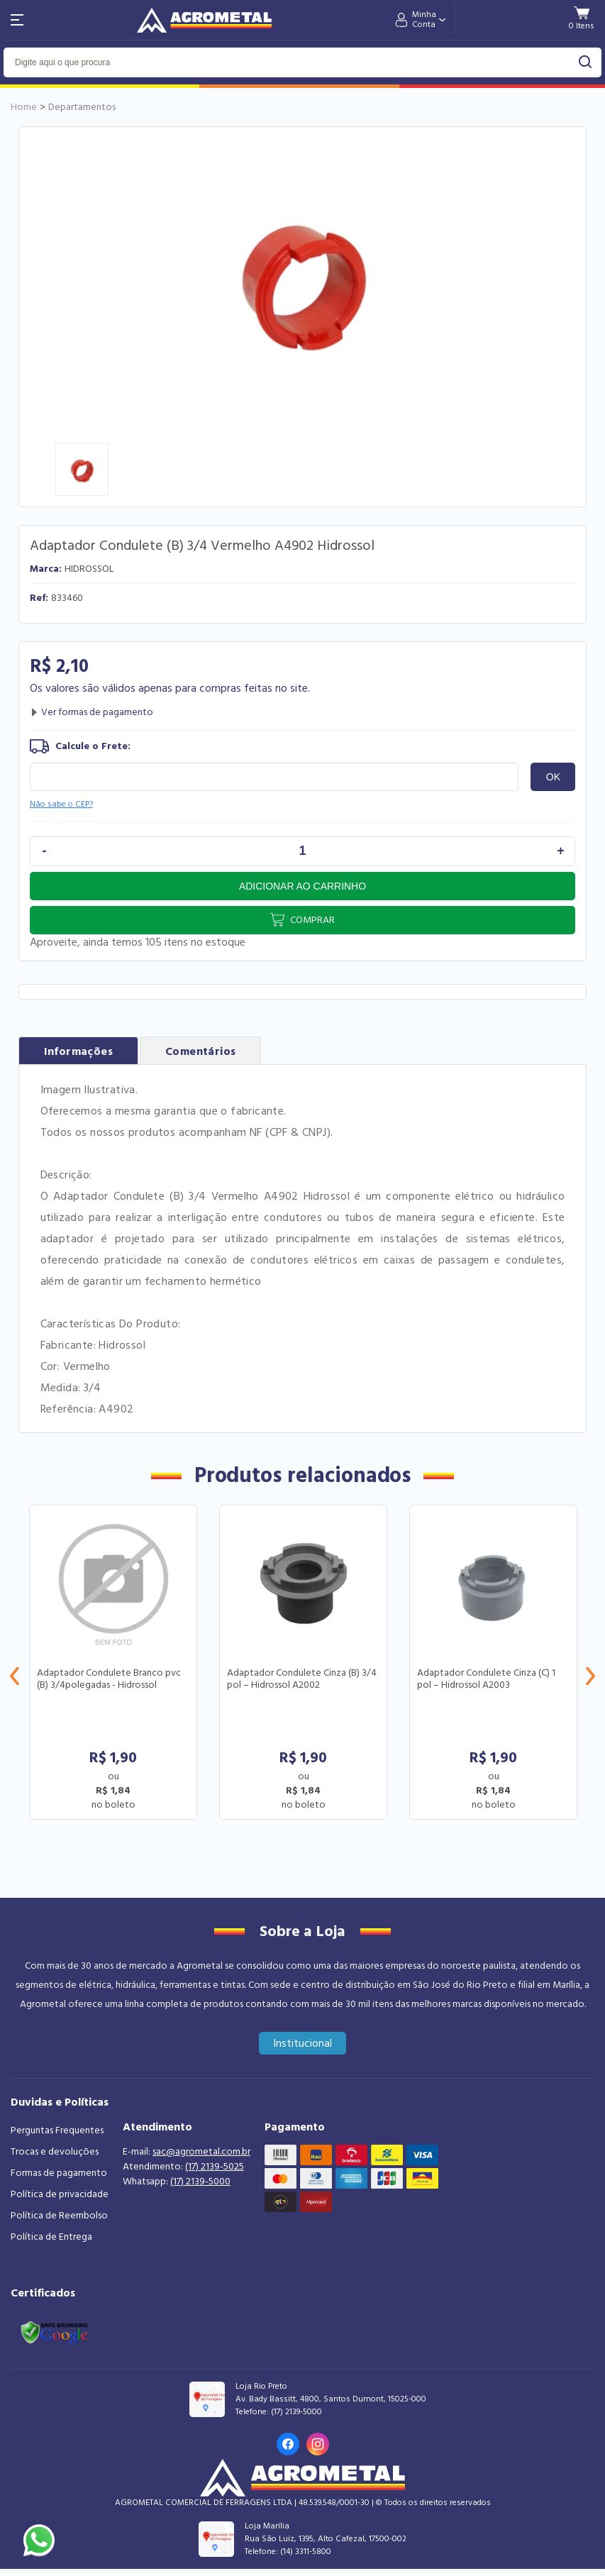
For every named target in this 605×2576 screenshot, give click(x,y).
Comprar (312, 920)
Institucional (302, 2043)
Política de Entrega (51, 2237)
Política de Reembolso (59, 2216)
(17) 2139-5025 (214, 2167)
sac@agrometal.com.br (201, 2152)
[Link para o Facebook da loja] (288, 2444)
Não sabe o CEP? (61, 804)
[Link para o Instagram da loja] (317, 2444)
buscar (585, 62)
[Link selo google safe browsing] (54, 2331)
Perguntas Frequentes (57, 2130)
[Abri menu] (17, 20)
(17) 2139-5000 (200, 2181)
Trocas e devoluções (55, 2152)
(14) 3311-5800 (305, 2551)
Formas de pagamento (59, 2173)
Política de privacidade (60, 2194)
